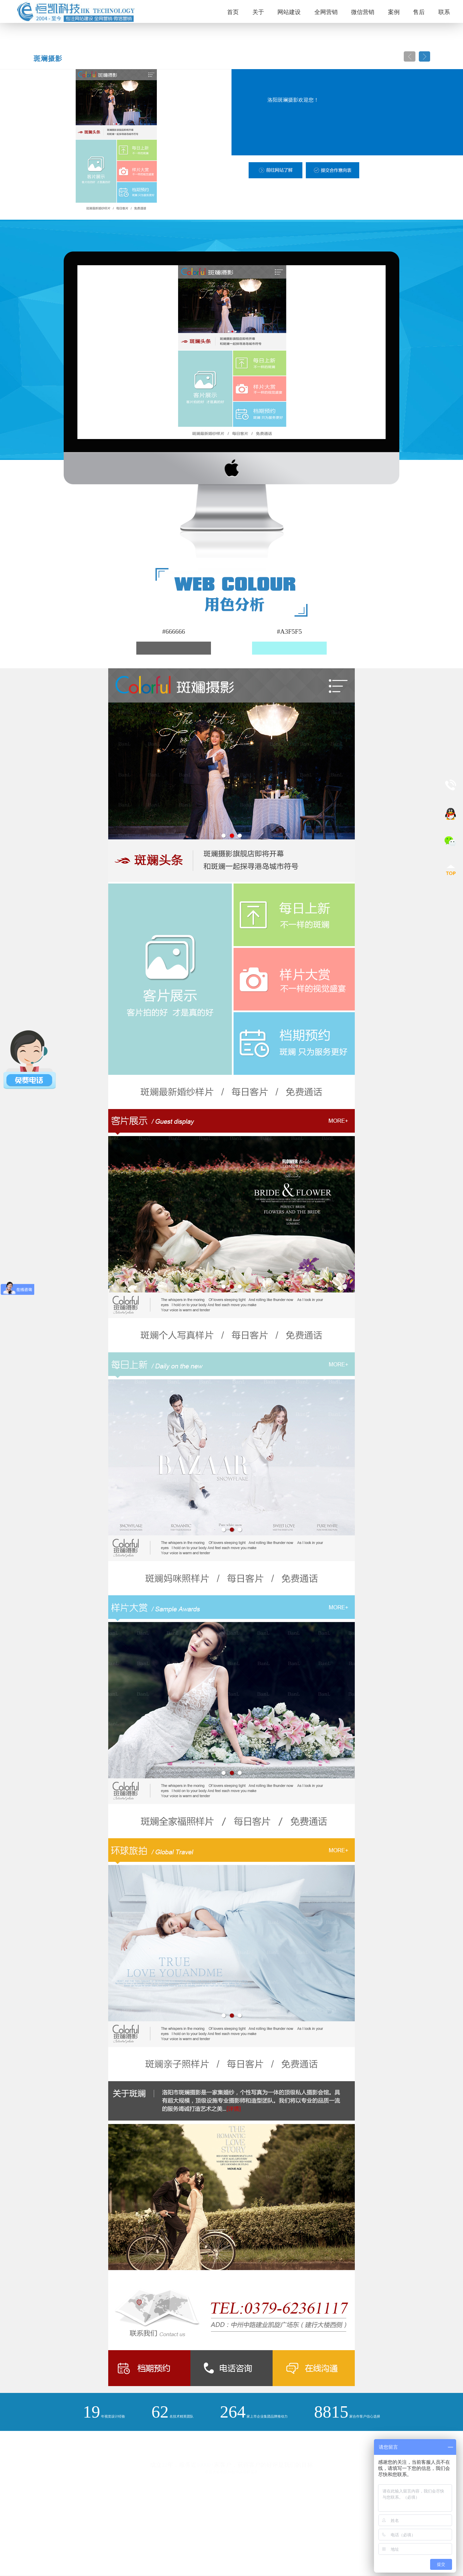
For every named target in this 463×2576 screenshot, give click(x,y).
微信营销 (362, 12)
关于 (258, 12)
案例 (394, 12)
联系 (444, 12)
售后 (419, 12)
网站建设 (289, 12)
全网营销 (326, 12)
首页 (233, 12)
